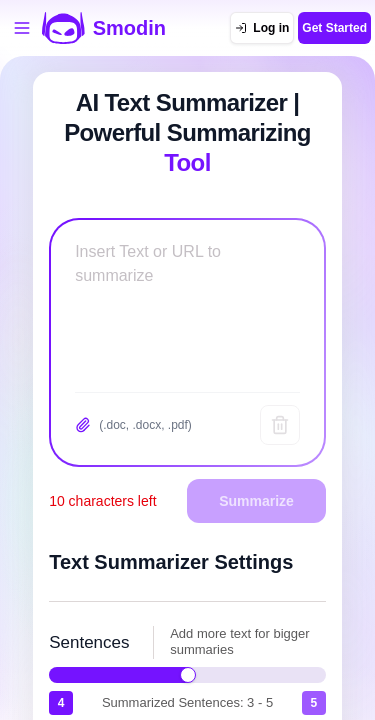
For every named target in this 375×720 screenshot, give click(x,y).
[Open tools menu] (22, 28)
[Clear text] (280, 425)
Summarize (256, 501)
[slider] (188, 675)
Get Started (334, 28)
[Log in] (262, 28)
